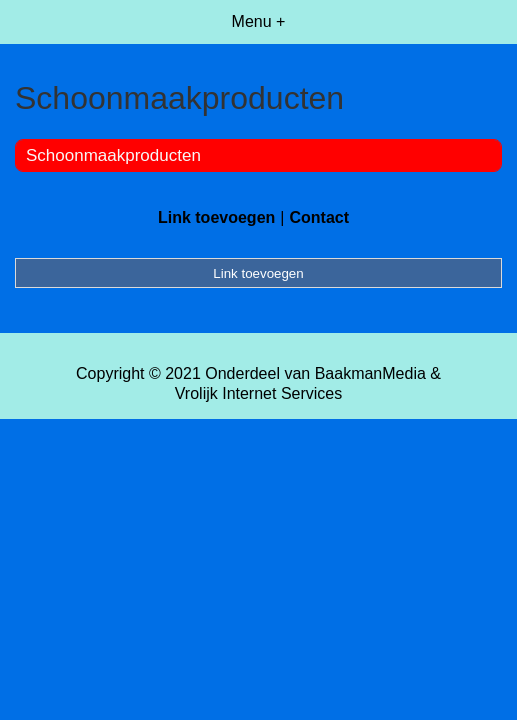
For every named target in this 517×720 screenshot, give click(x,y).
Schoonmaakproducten (113, 155)
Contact (319, 217)
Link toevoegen (216, 217)
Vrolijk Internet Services (258, 393)
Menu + (259, 21)
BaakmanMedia (370, 373)
